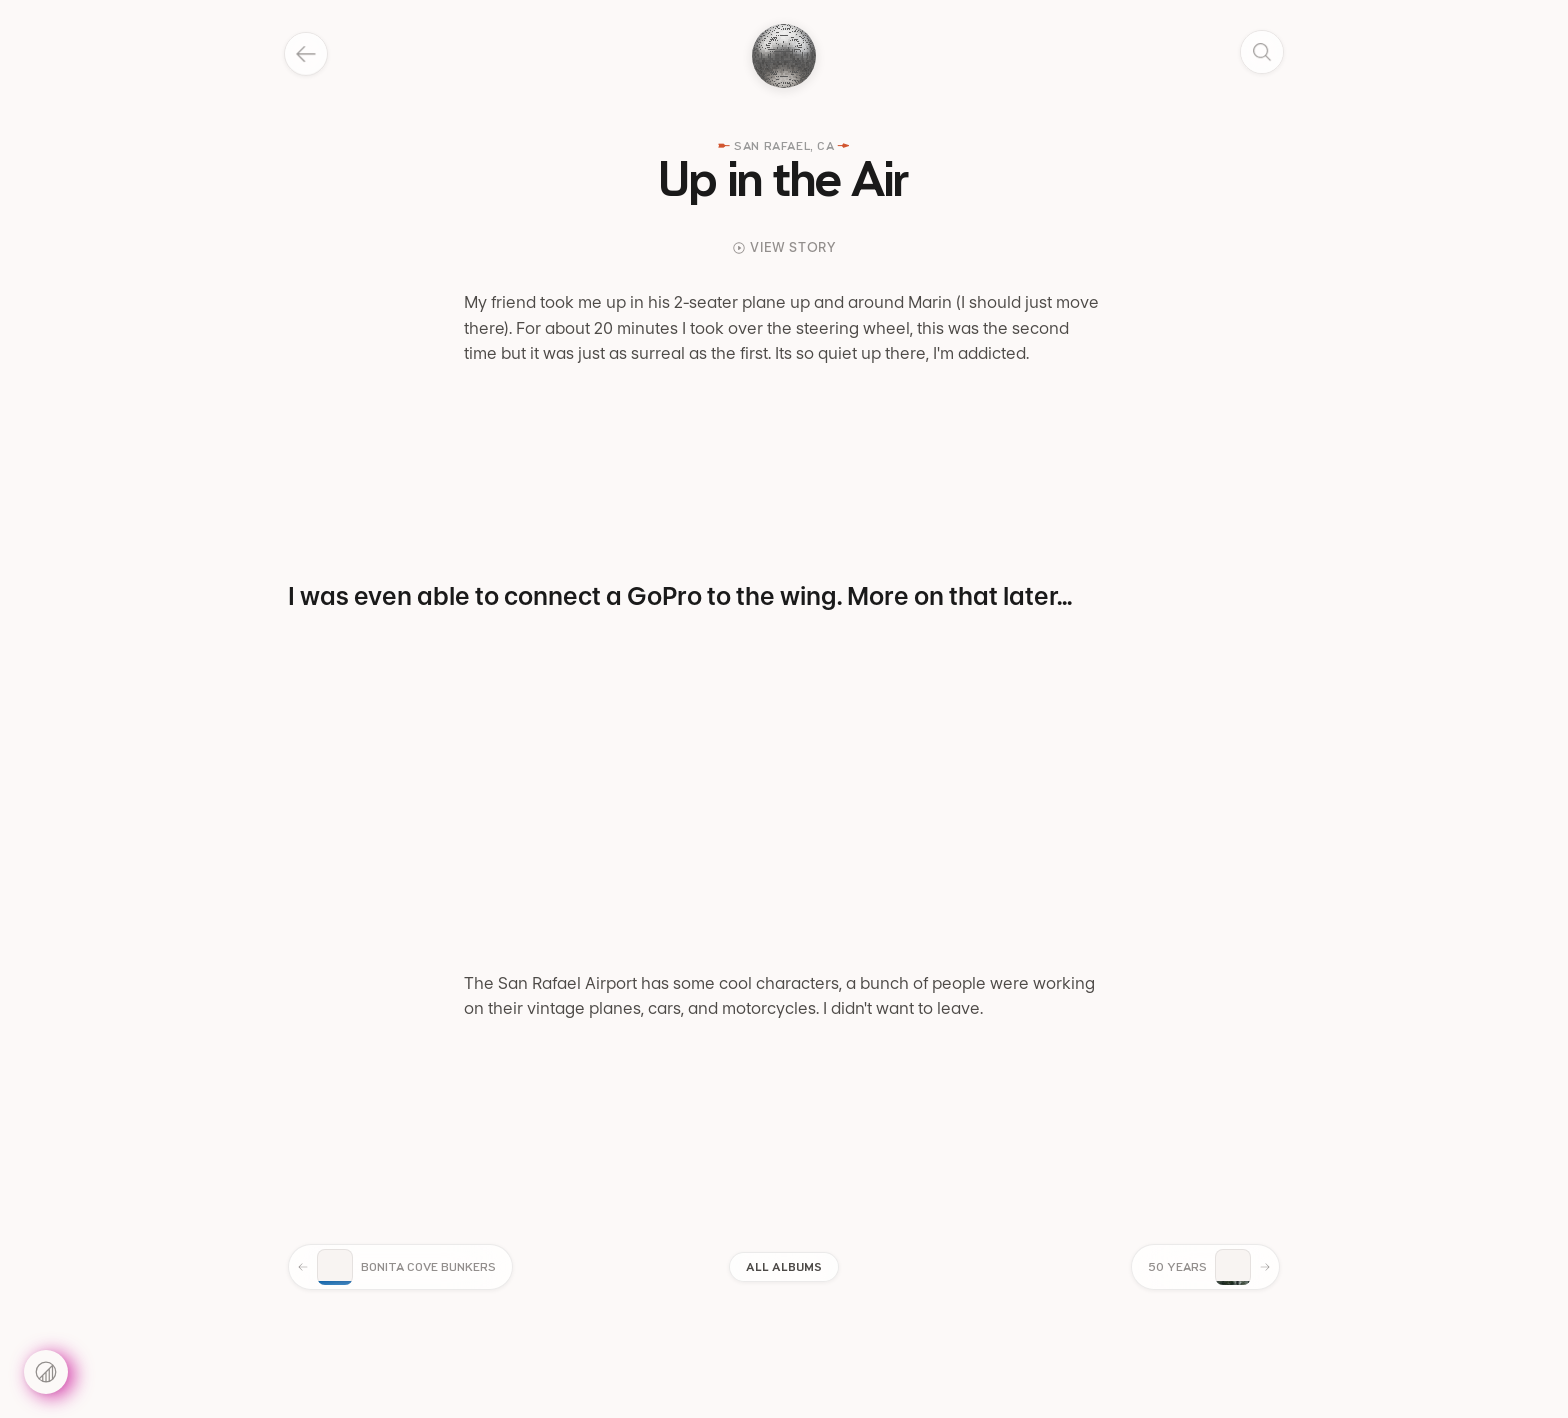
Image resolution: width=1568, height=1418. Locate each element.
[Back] (306, 54)
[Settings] (46, 1372)
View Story (783, 247)
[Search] (1262, 52)
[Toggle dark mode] (784, 56)
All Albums (784, 1267)
